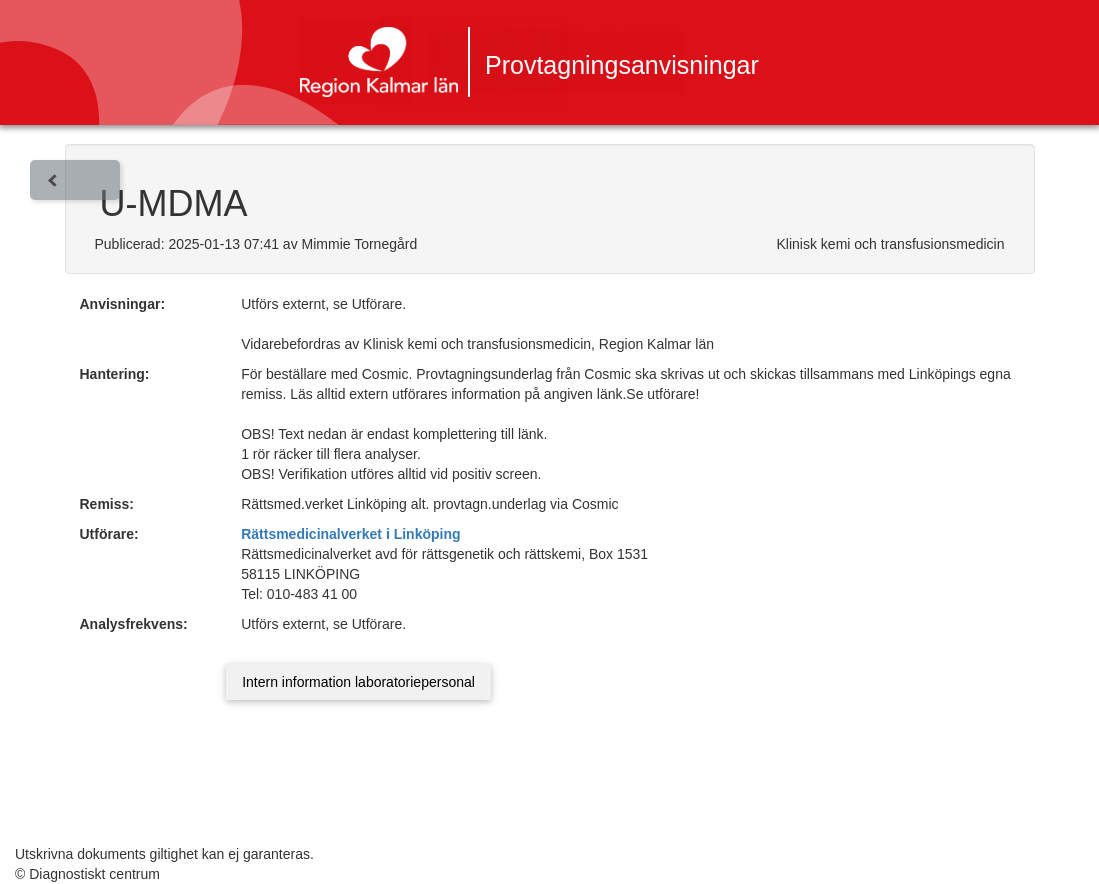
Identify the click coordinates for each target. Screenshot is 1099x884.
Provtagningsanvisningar (622, 65)
